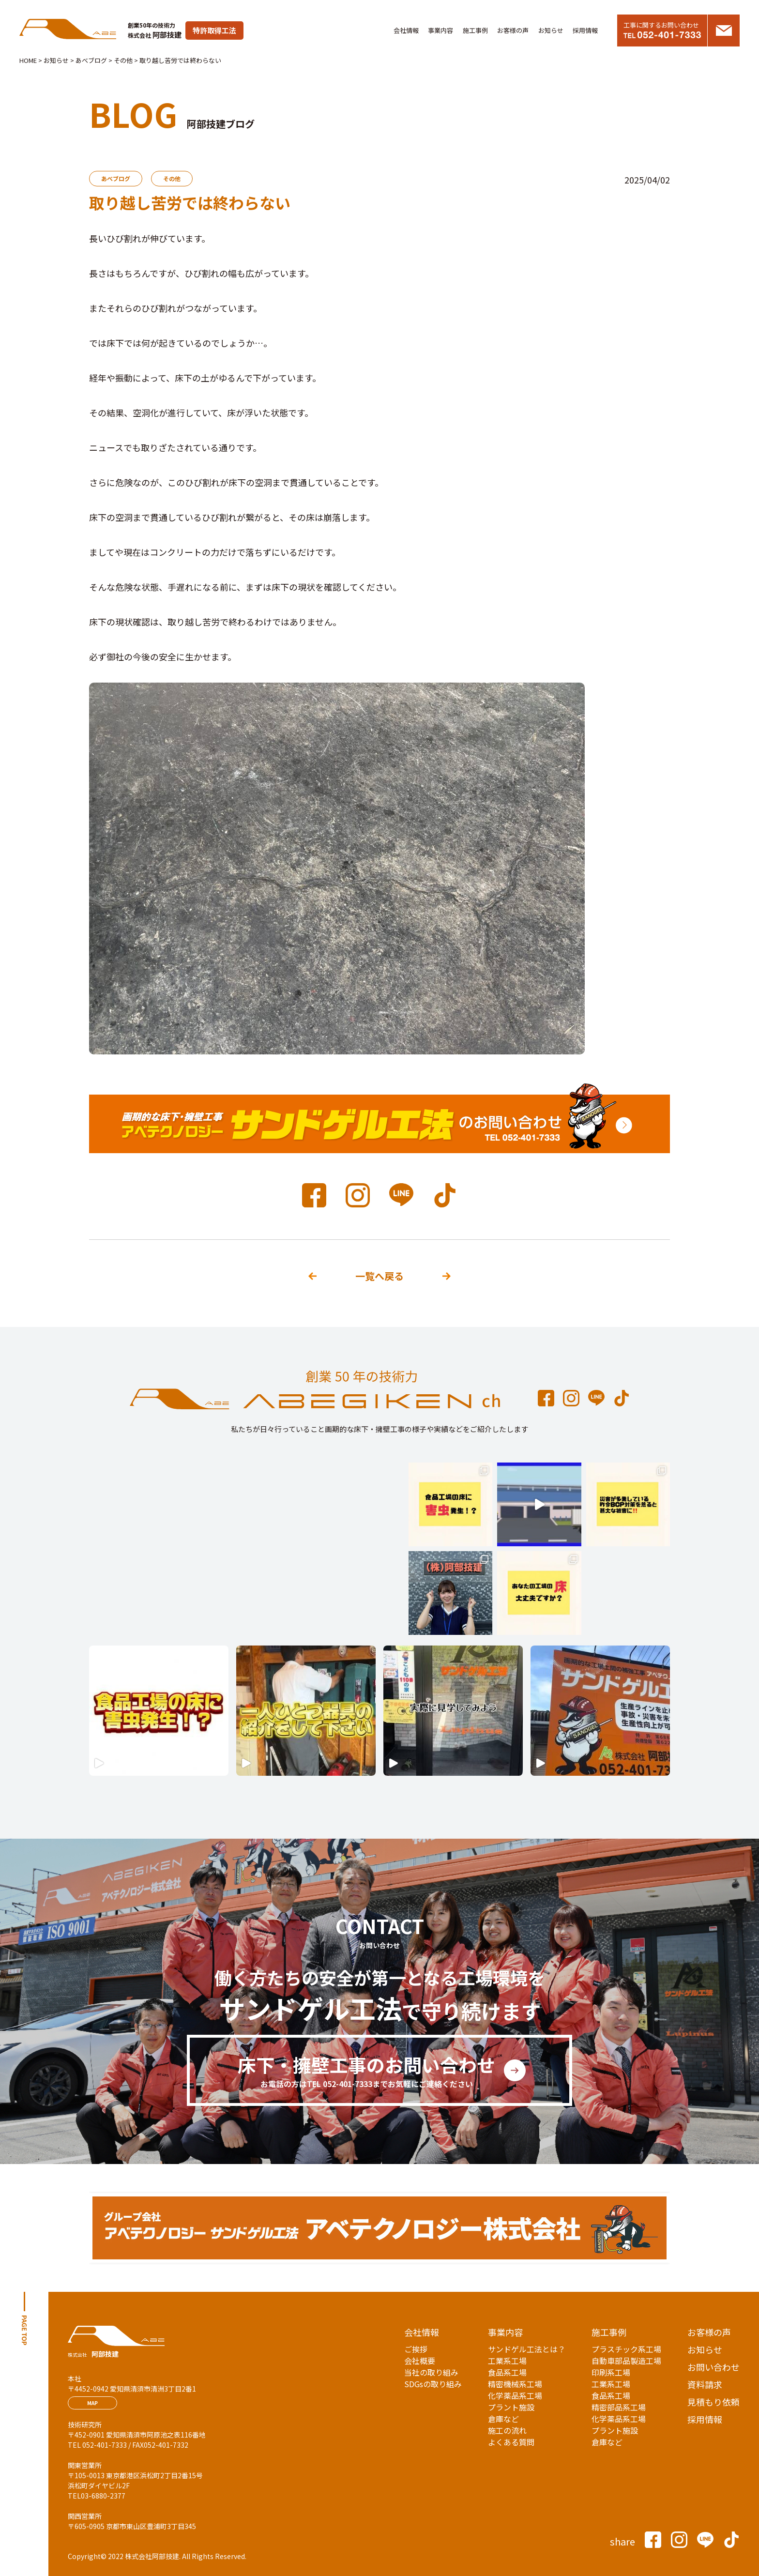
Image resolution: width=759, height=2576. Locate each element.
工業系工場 (507, 2360)
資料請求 (704, 2384)
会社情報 (406, 30)
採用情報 (585, 30)
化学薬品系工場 (515, 2395)
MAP (92, 2403)
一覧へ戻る (379, 1276)
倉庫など (503, 2418)
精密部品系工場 (619, 2407)
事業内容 (440, 30)
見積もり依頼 (713, 2401)
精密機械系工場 (515, 2384)
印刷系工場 (611, 2372)
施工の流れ (507, 2430)
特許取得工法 (214, 30)
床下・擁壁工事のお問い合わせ (366, 2070)
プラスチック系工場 (626, 2349)
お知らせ (550, 30)
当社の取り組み (431, 2372)
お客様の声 (513, 30)
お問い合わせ (713, 2367)
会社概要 (419, 2360)
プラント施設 (511, 2407)
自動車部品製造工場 (626, 2360)
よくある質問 (511, 2442)
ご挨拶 (415, 2349)
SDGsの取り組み (433, 2384)
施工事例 (475, 30)
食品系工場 (507, 2372)
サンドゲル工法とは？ (526, 2349)
